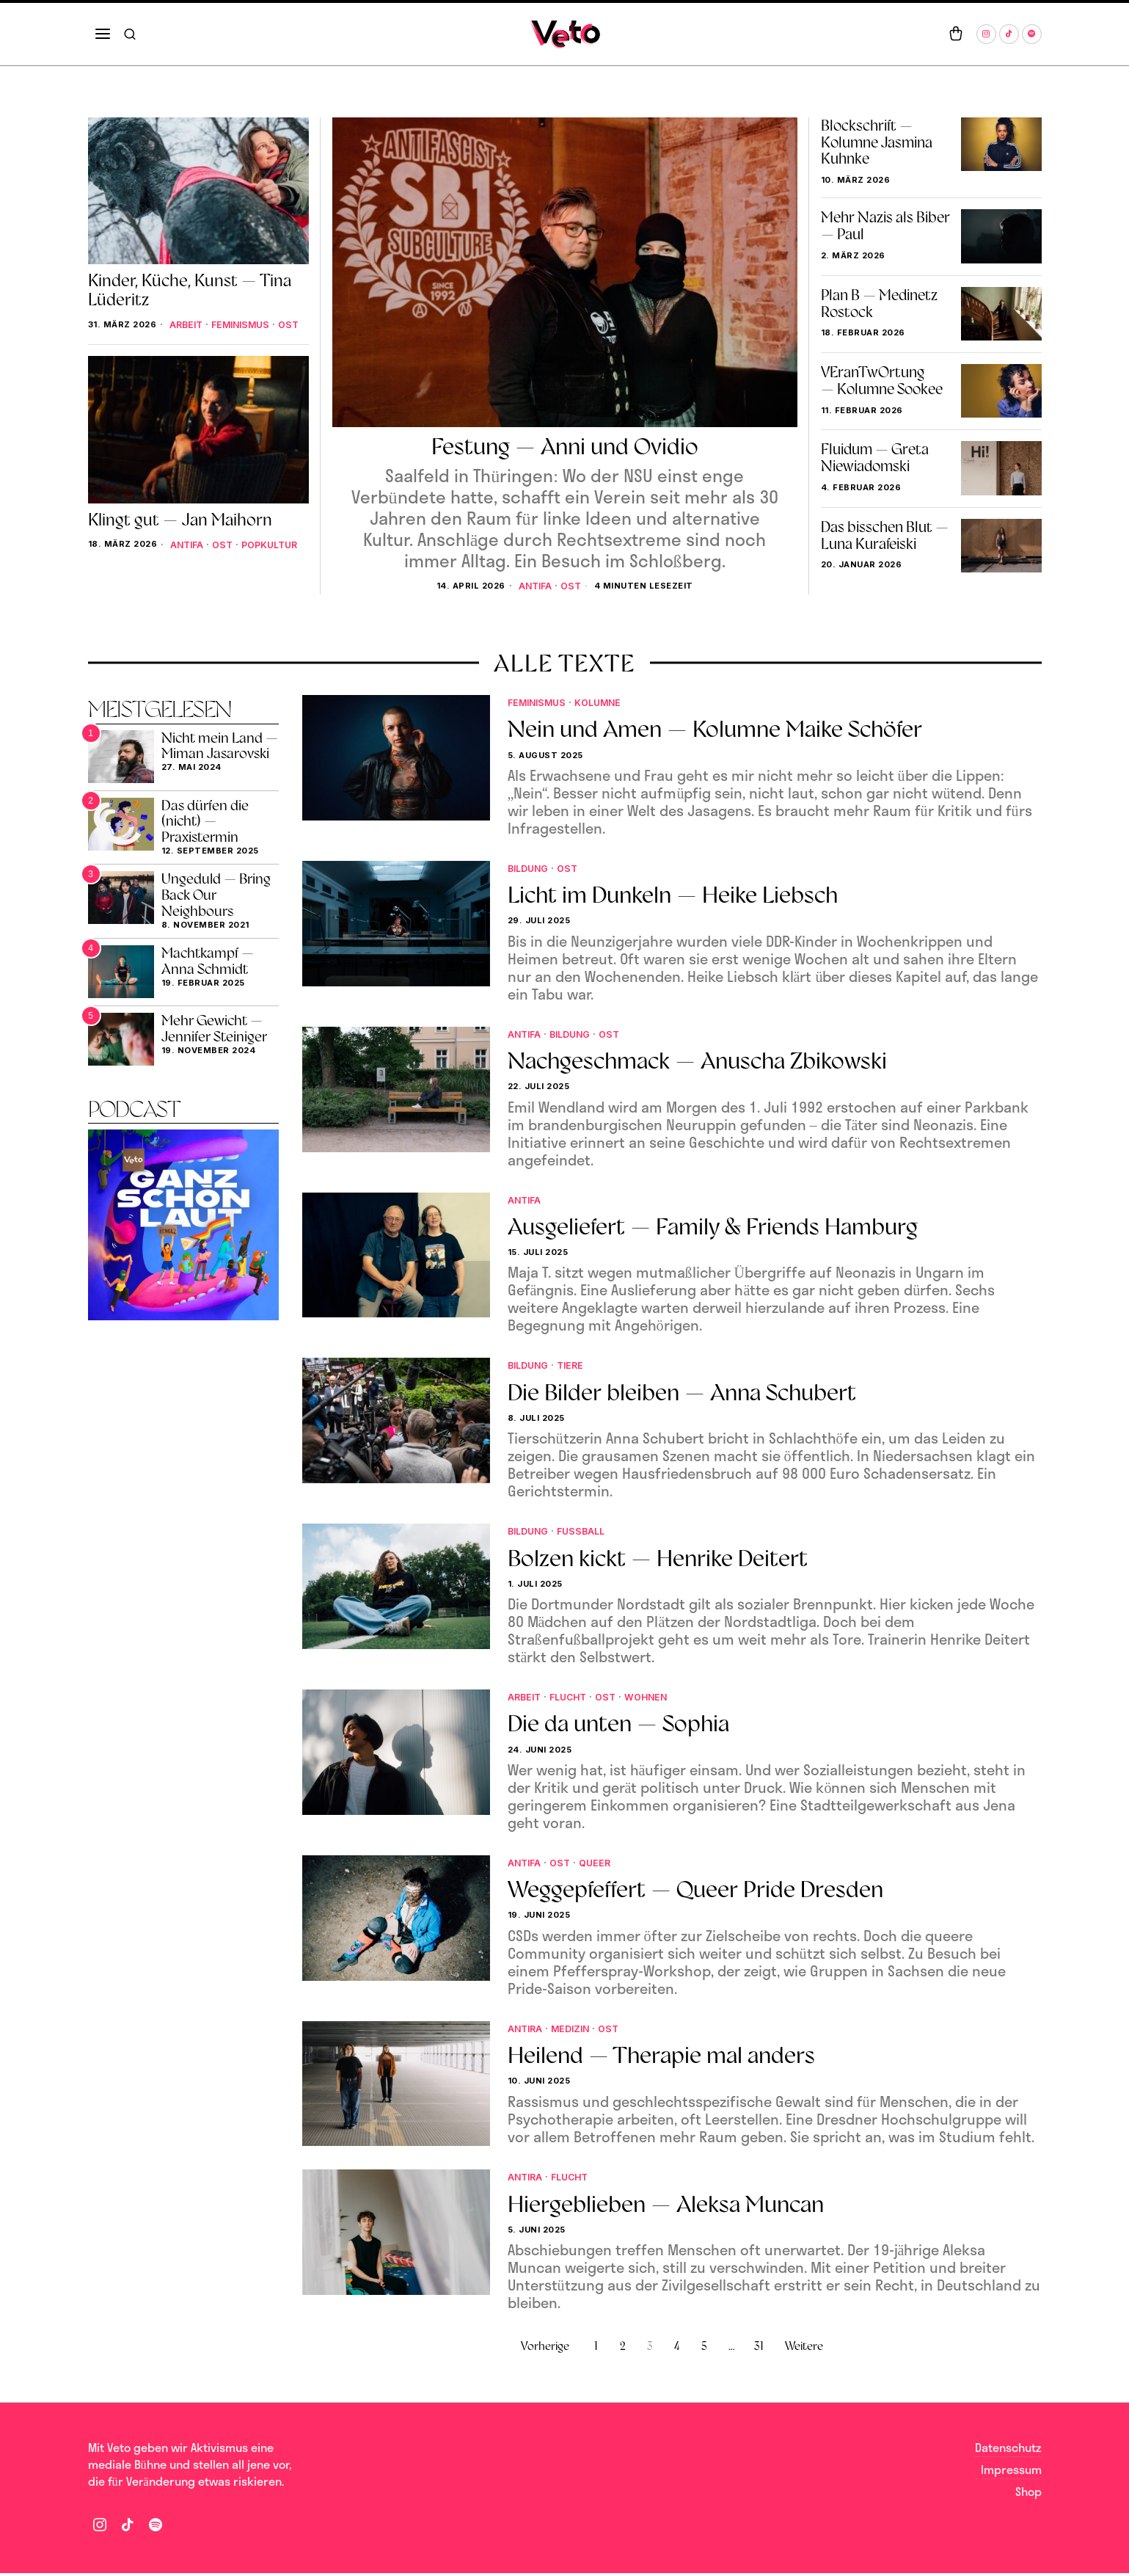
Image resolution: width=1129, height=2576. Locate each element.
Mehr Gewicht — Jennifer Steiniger (214, 1028)
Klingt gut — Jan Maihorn (180, 532)
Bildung (531, 868)
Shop (1028, 2493)
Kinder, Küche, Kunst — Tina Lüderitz (189, 290)
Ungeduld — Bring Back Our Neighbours (216, 896)
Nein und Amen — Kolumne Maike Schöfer (715, 730)
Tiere (577, 1366)
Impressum (1011, 2471)
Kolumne (609, 702)
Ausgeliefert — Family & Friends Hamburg (713, 1228)
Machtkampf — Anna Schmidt (207, 961)
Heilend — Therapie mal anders (661, 2058)
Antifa (534, 585)
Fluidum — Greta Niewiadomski (875, 458)
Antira (527, 2030)
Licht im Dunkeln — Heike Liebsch (673, 896)
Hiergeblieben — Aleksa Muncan (666, 2206)
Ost (572, 585)
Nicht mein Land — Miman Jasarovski (219, 746)
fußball (589, 1532)
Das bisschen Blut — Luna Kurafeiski (885, 536)
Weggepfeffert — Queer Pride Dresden (695, 1891)
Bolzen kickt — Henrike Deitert (658, 1560)
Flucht (573, 1698)
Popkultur (209, 567)
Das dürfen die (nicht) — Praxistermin (205, 821)
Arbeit (119, 335)
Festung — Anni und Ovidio (564, 446)
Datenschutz (1008, 2450)
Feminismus (179, 335)
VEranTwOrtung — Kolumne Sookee (882, 381)
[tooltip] (986, 34)
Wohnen (658, 1698)
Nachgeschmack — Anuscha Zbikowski (697, 1062)
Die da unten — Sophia (618, 1726)
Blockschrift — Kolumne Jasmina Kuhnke (876, 142)
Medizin (576, 2030)
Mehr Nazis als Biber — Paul (885, 226)
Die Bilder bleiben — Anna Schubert (682, 1394)
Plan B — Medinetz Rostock (879, 304)
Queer (601, 1864)
